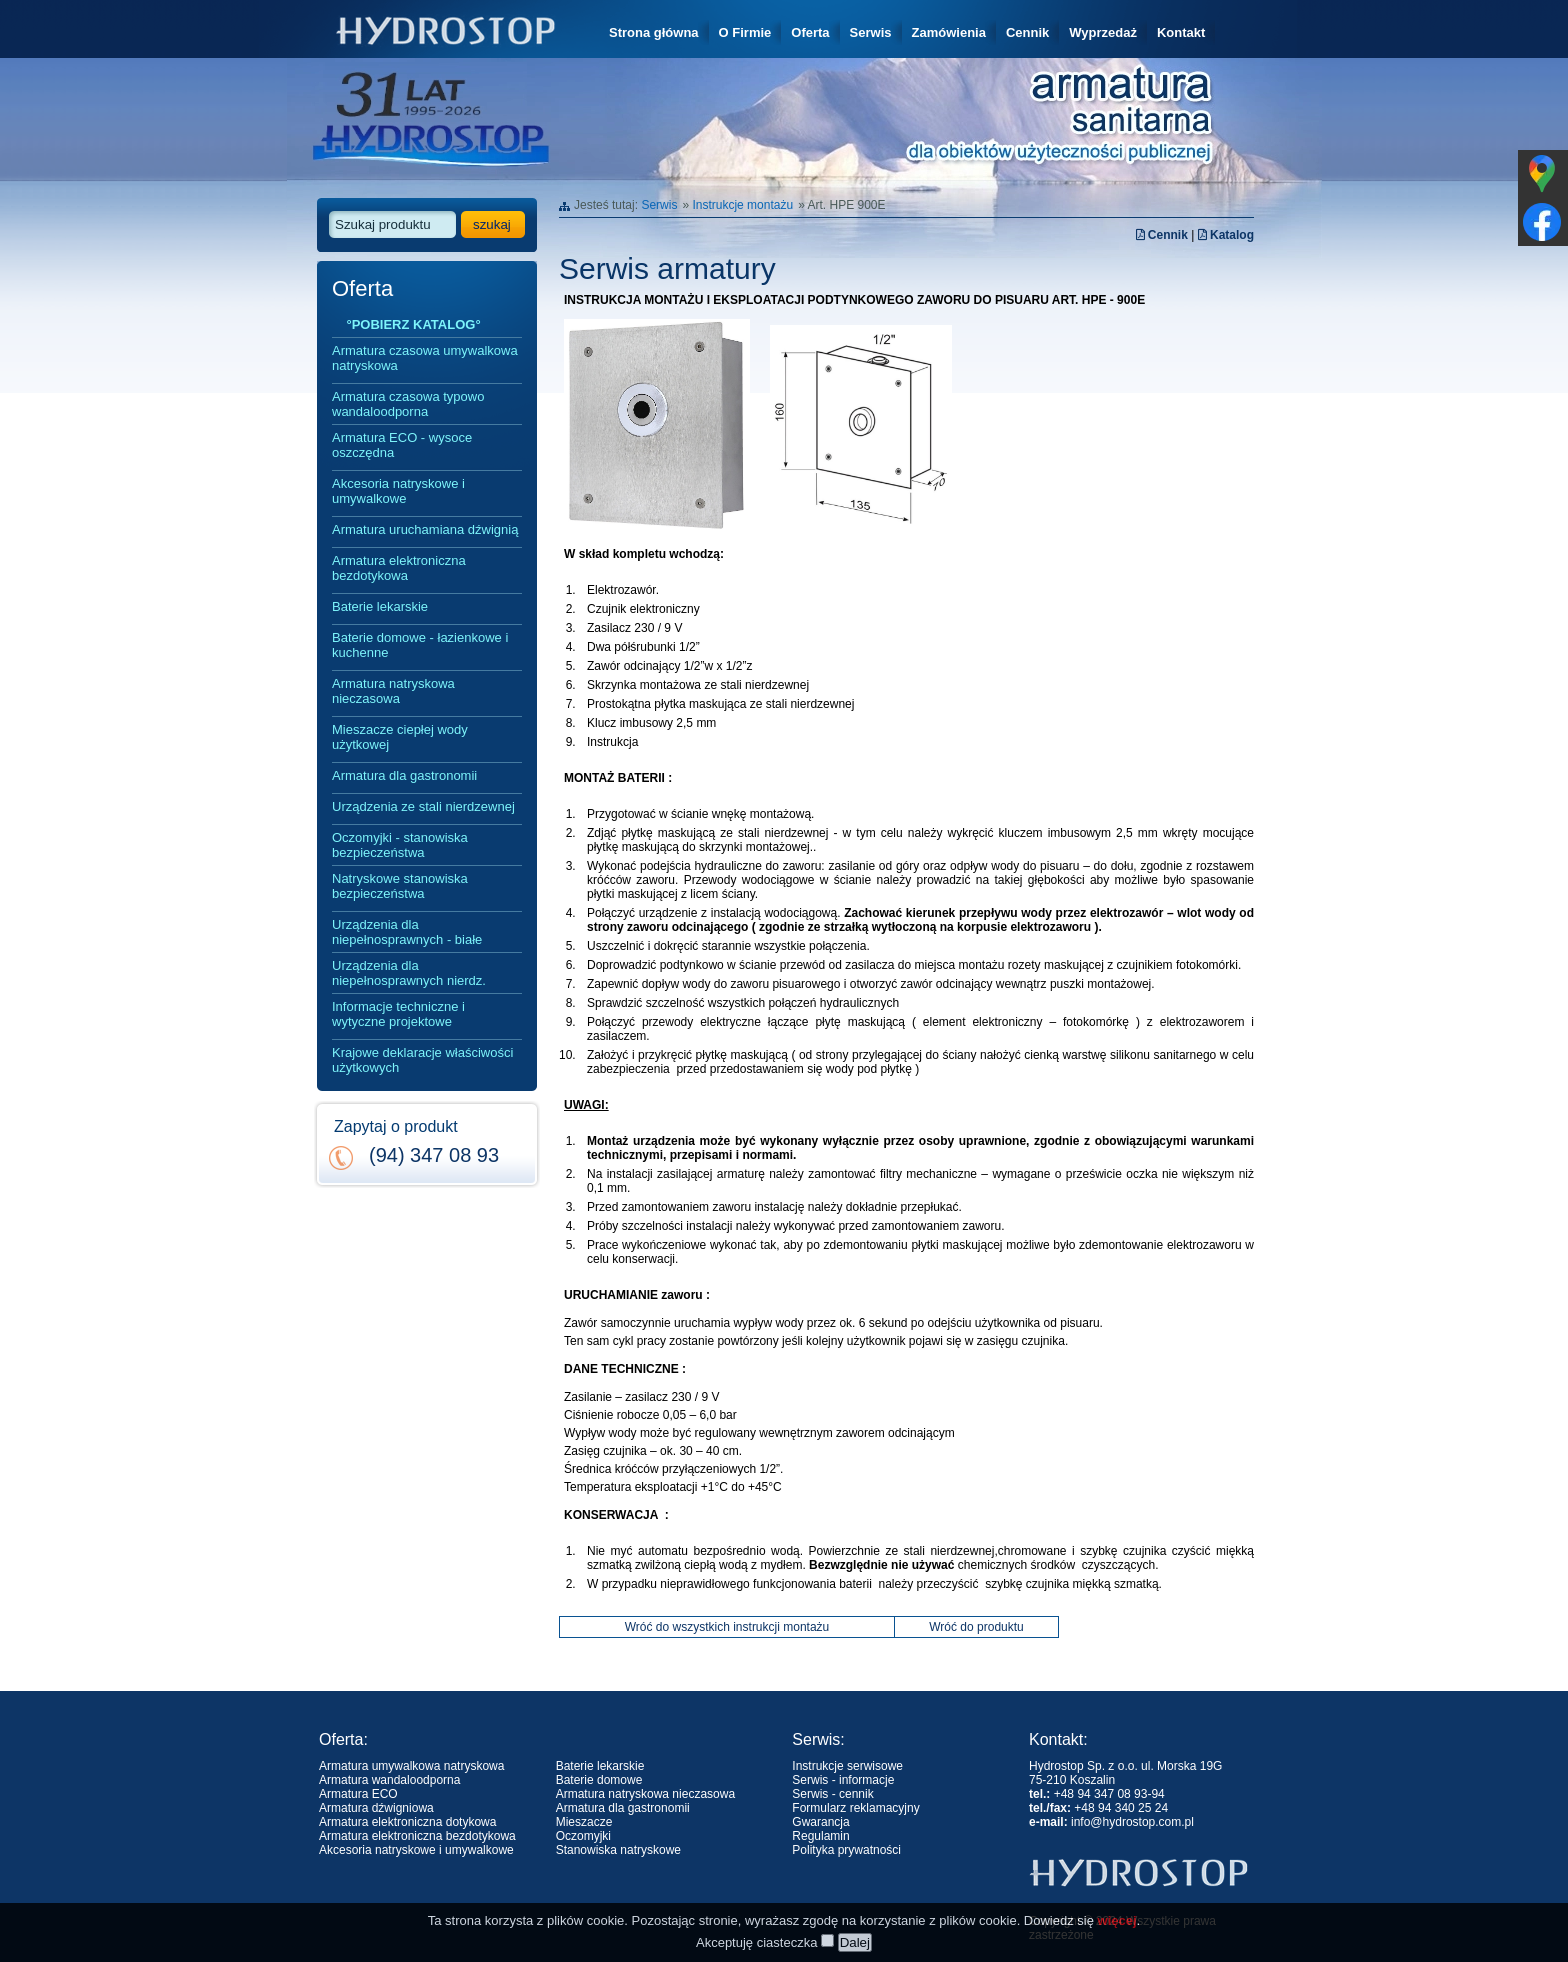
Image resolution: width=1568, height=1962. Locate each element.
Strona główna (654, 32)
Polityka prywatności (846, 1850)
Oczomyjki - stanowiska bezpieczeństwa (400, 845)
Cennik (1027, 32)
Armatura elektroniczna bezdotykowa (399, 568)
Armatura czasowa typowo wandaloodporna (408, 404)
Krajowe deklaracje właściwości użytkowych (422, 1060)
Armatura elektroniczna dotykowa (407, 1822)
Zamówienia (949, 32)
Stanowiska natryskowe (618, 1850)
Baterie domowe (599, 1780)
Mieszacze (584, 1822)
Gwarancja (820, 1822)
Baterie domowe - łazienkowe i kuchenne (420, 645)
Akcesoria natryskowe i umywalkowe (398, 491)
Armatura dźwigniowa (376, 1808)
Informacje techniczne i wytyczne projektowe (398, 1014)
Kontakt (1181, 32)
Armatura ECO (358, 1794)
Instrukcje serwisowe (847, 1766)
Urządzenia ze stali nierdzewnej (423, 806)
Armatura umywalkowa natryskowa (411, 1766)
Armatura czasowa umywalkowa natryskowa (425, 358)
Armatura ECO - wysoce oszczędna (402, 445)
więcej (1117, 1947)
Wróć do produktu (976, 1627)
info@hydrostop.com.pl (1132, 1822)
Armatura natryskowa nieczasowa (393, 691)
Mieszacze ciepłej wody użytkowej (400, 737)
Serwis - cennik (832, 1794)
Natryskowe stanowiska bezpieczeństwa (400, 886)
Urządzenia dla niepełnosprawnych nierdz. (409, 973)
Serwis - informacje (843, 1780)
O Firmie (745, 32)
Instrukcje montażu (742, 205)
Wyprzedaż (1103, 32)
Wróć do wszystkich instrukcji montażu (727, 1627)
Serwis (871, 32)
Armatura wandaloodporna (389, 1780)
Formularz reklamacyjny (855, 1808)
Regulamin (820, 1836)
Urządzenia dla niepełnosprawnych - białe (407, 932)
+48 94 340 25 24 (1121, 1808)
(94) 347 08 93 (434, 1155)
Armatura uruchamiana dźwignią (425, 529)
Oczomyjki (583, 1836)
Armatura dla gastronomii (404, 775)
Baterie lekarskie (380, 606)
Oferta (810, 32)
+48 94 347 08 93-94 (1109, 1794)
